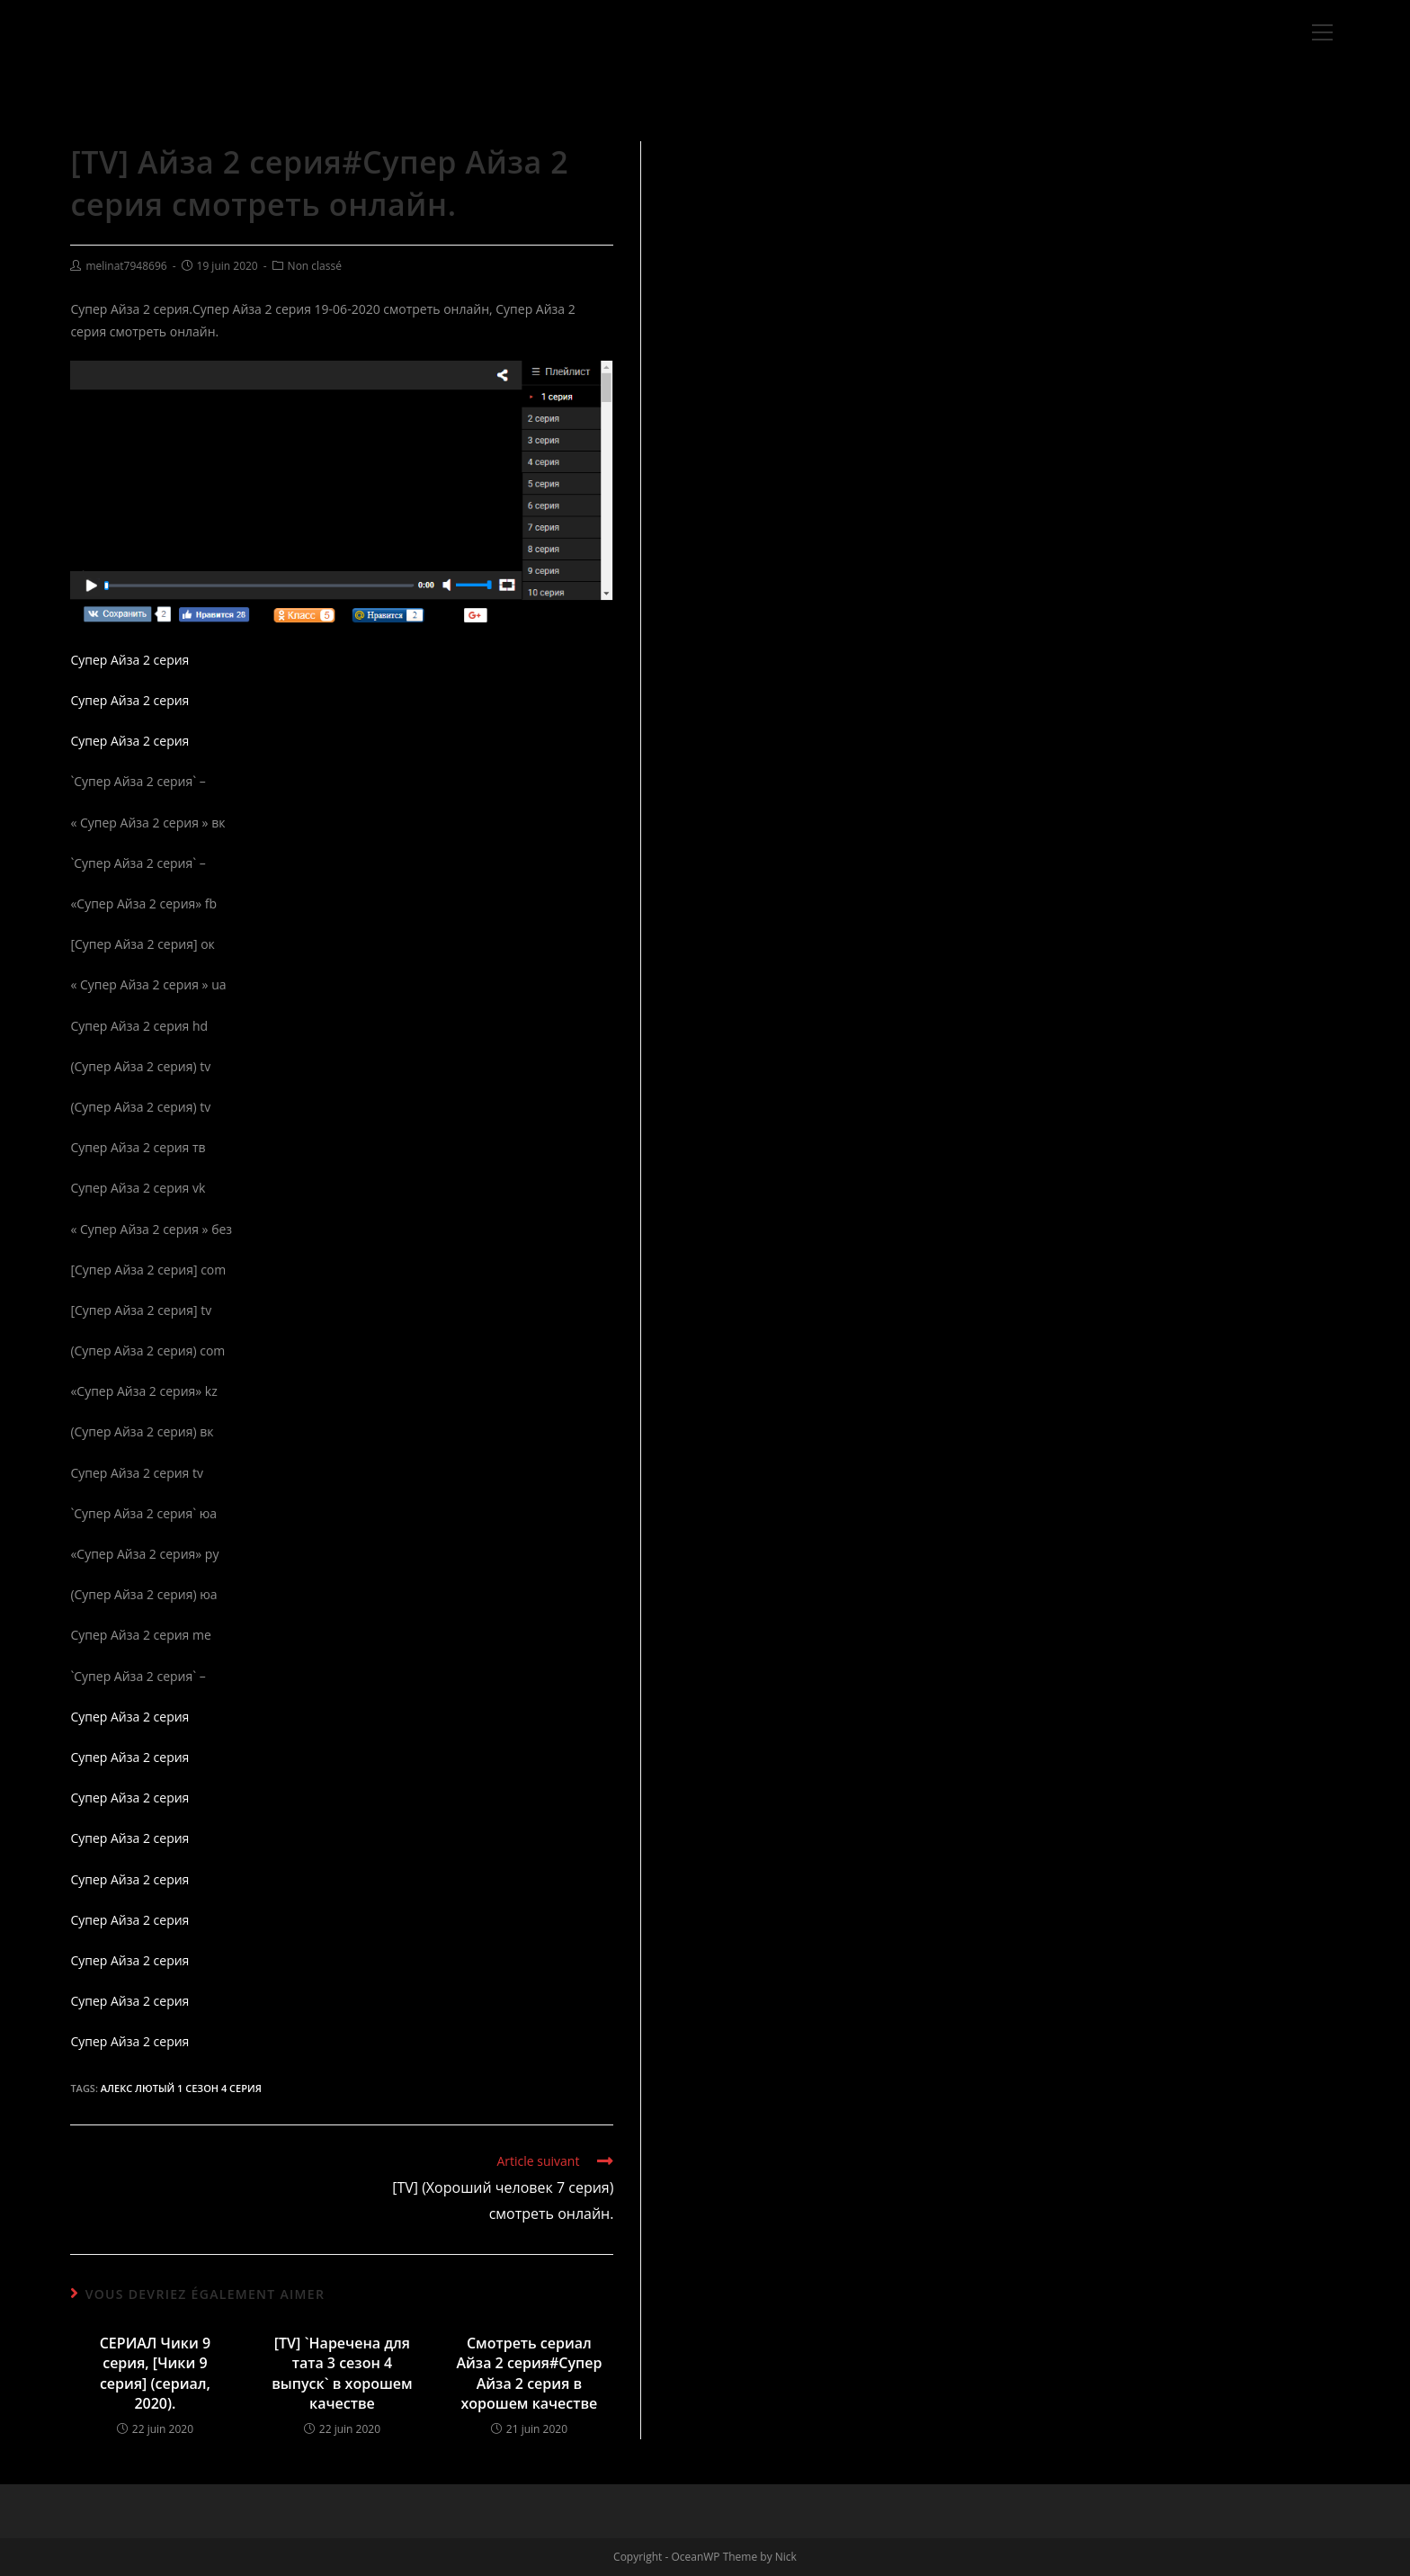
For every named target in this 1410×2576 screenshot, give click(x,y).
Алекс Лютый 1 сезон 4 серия (181, 2088)
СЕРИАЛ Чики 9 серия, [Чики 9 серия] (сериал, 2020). (155, 2373)
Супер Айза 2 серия (129, 659)
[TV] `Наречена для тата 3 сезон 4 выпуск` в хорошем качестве (342, 2373)
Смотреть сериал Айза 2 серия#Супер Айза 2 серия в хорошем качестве (529, 2373)
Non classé (315, 265)
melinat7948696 (125, 265)
